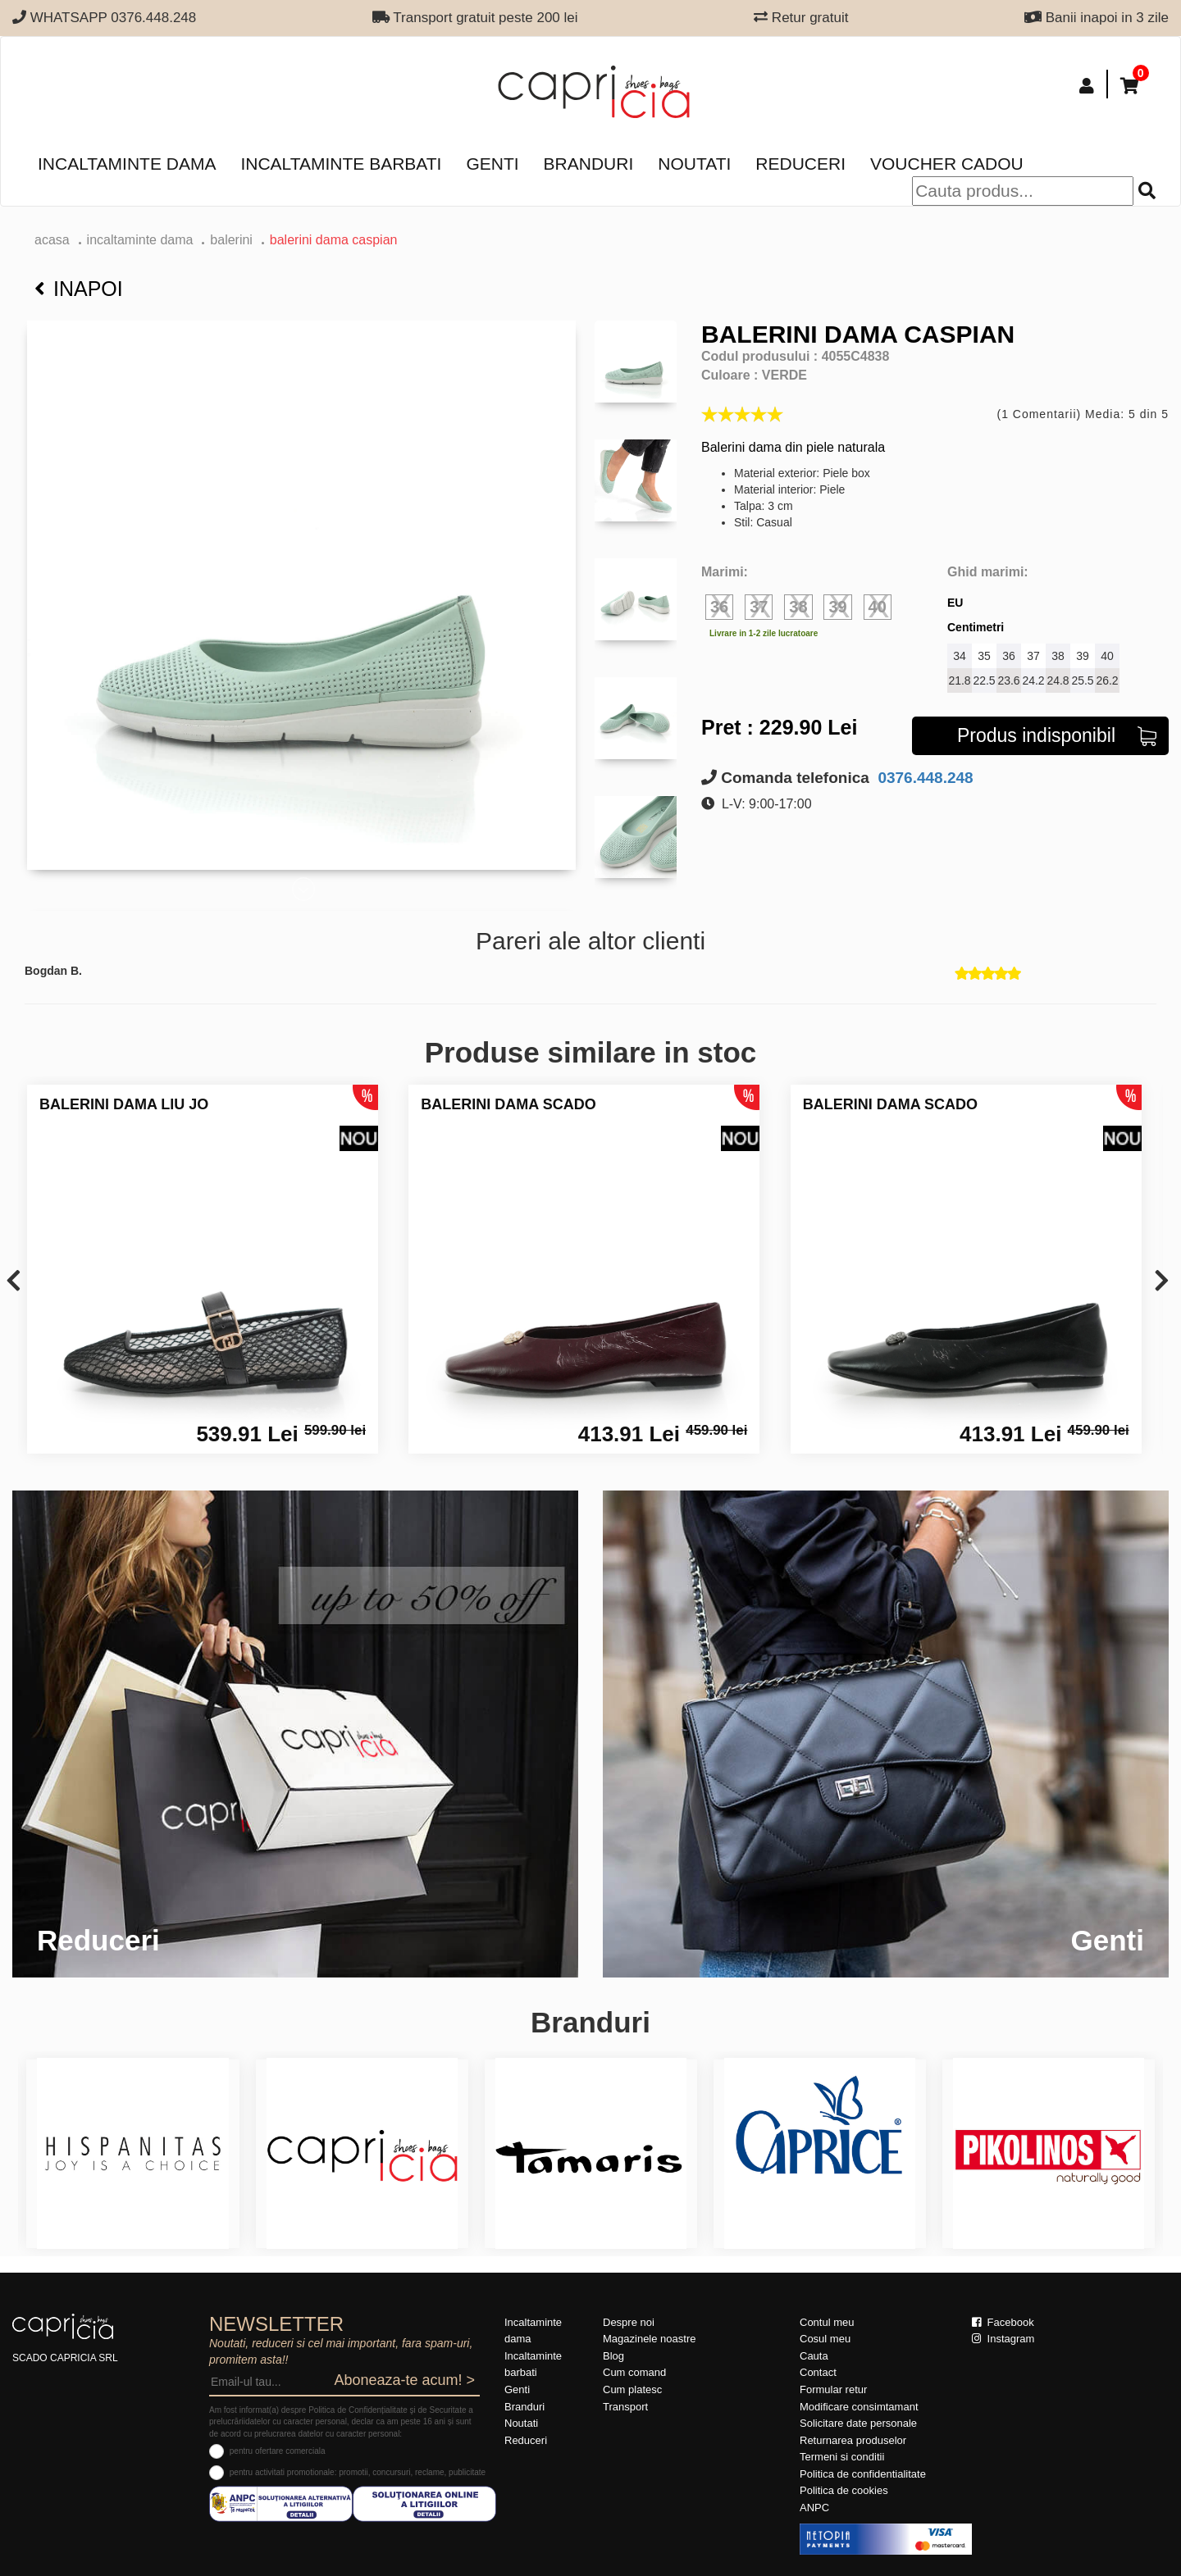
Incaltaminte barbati (340, 163)
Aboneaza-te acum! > (404, 2380)
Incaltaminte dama (127, 163)
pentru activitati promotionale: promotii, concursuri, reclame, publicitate (358, 2472)
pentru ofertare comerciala (278, 2450)
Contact (818, 2372)
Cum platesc (632, 2389)
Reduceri (800, 163)
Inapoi (78, 288)
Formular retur (833, 2389)
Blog (613, 2356)
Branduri (589, 163)
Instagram (1003, 2339)
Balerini (231, 240)
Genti (492, 163)
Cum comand (634, 2372)
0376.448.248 (923, 777)
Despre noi (628, 2322)
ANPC (814, 2507)
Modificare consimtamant (859, 2407)
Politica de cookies (844, 2490)
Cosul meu (825, 2339)
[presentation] (13, 1281)
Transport (625, 2407)
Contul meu (827, 2322)
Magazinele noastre (649, 2339)
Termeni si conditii (842, 2457)
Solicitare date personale (858, 2423)
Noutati (694, 163)
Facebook (1003, 2322)
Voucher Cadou (947, 163)
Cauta (814, 2356)
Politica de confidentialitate (863, 2474)
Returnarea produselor (853, 2440)
